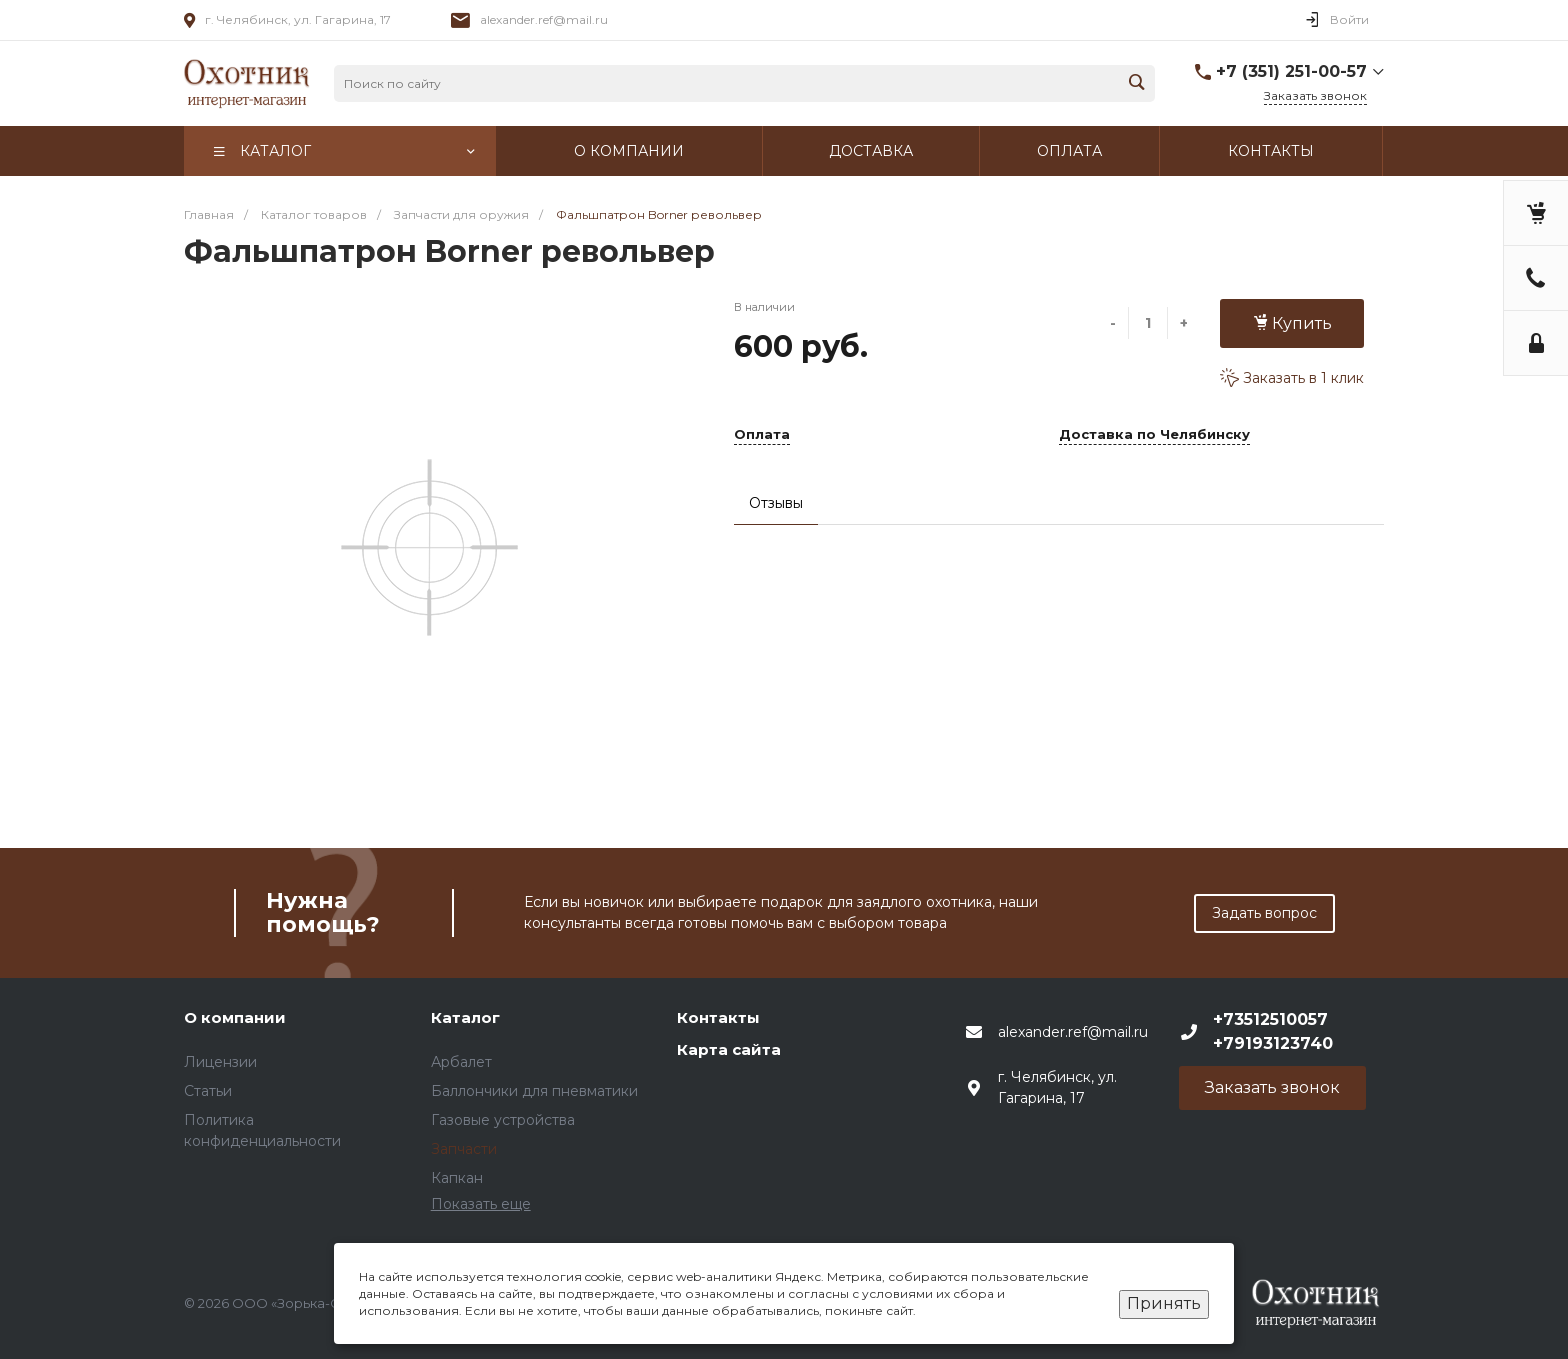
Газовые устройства (503, 1120)
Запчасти (464, 1149)
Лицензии (220, 1062)
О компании (235, 1017)
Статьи (208, 1091)
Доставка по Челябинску (1154, 435)
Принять (1164, 1303)
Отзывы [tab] (776, 503)
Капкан (457, 1178)
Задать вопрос (1264, 913)
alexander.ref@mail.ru (544, 19)
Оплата (762, 435)
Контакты (718, 1017)
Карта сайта (729, 1049)
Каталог (465, 1017)
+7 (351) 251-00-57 (1291, 71)
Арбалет (461, 1062)
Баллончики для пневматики (534, 1091)
